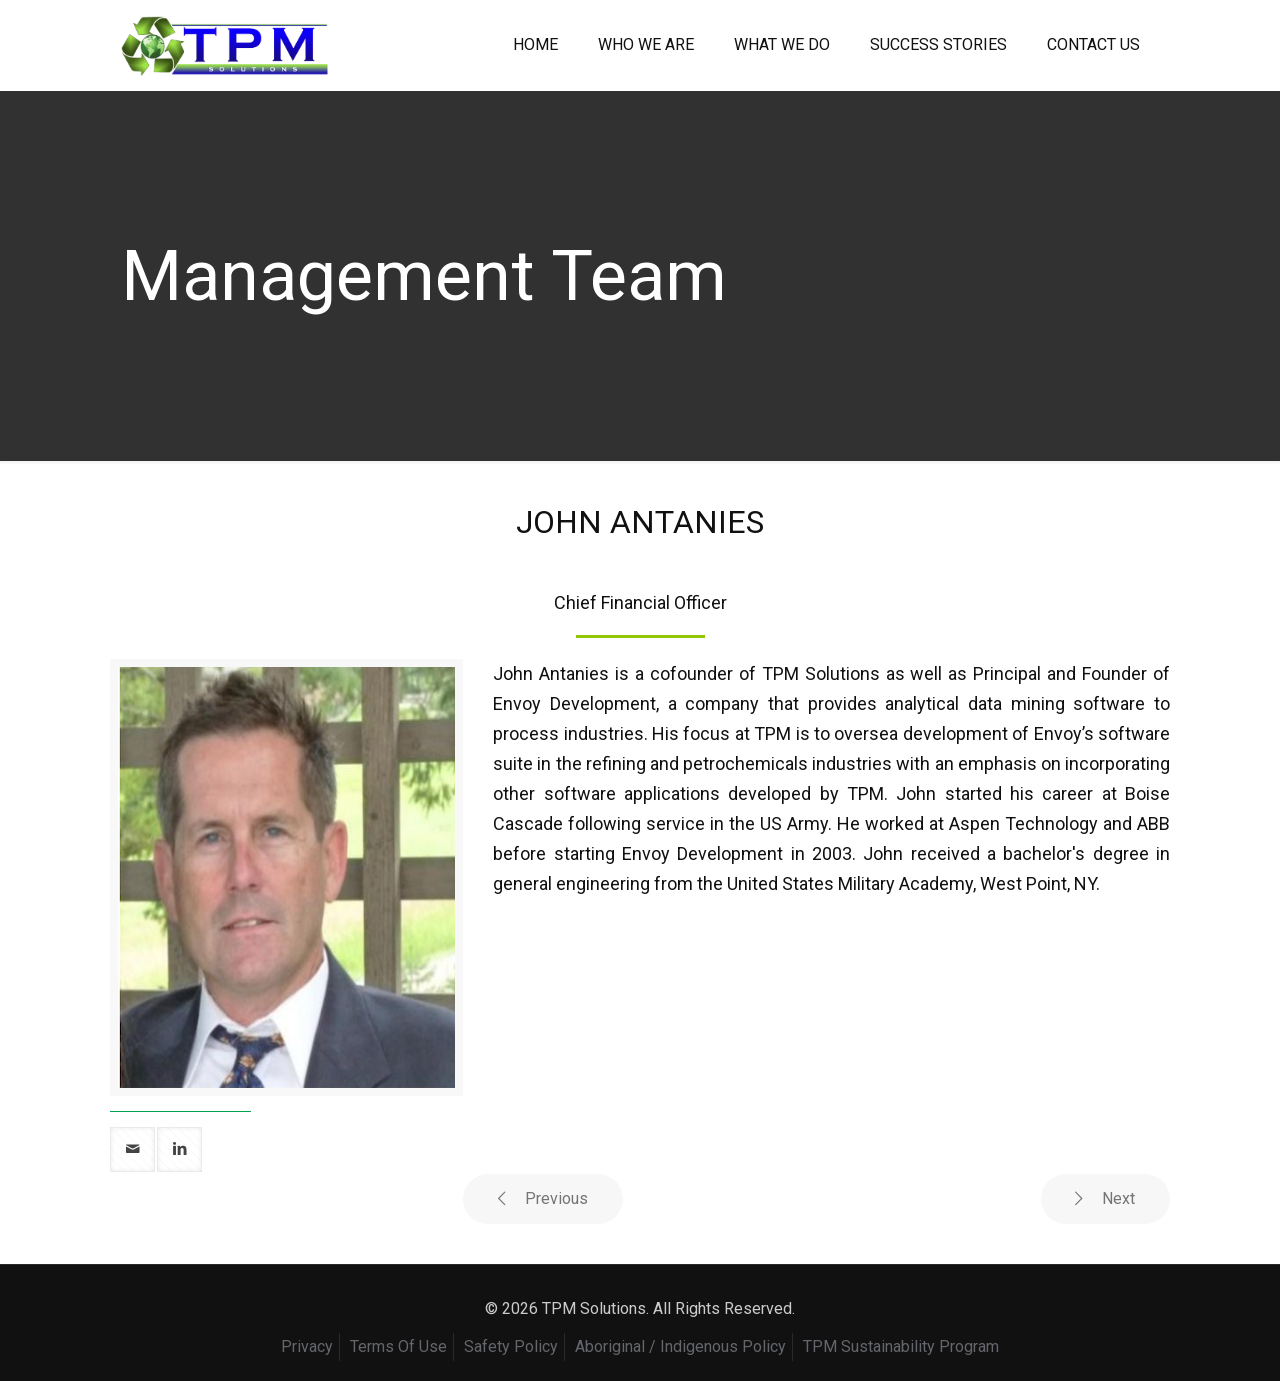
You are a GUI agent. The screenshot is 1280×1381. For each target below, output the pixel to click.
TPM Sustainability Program (901, 1346)
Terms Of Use (398, 1346)
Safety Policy (511, 1346)
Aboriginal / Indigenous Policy (680, 1346)
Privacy (307, 1346)
